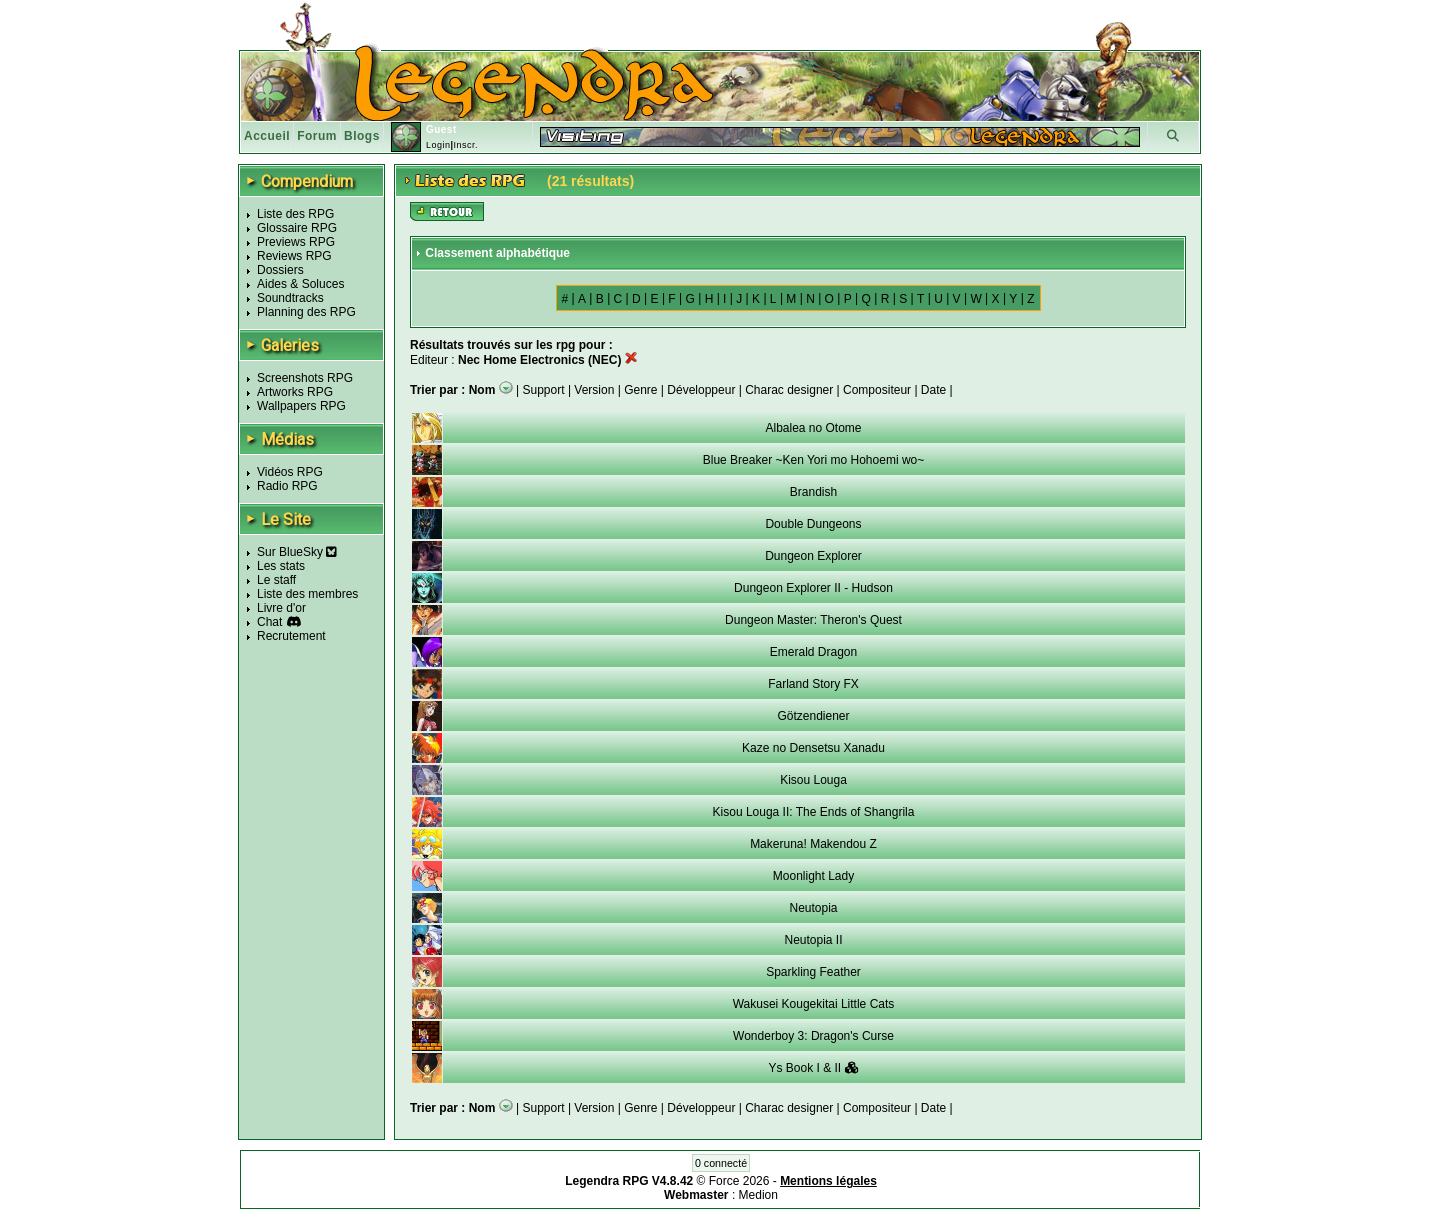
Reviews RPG (294, 256)
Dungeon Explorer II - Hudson (813, 588)
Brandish (813, 492)
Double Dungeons (813, 524)
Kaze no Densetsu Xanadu (813, 748)
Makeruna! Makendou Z (813, 844)
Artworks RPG (295, 392)
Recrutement (291, 636)
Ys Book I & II (813, 1068)
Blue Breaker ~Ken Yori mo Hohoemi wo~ (813, 460)
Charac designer (789, 390)
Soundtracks (290, 298)
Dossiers (280, 270)
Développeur (701, 390)
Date (933, 390)
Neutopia (813, 908)
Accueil (267, 136)
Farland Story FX (813, 684)
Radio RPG (287, 486)
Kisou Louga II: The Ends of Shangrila (814, 812)
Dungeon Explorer (813, 556)
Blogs (362, 136)
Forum (317, 136)
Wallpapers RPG (301, 406)
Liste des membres (307, 594)
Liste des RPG (295, 214)
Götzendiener (813, 716)
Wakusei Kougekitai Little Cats (814, 1004)
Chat (269, 622)
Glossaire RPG (297, 228)
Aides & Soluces (300, 284)
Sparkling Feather (813, 972)
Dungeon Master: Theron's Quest (813, 620)
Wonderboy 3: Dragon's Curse (813, 1036)
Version (594, 390)
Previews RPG (296, 242)
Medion (758, 1195)
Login (438, 145)
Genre (640, 390)
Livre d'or (281, 608)
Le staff (276, 580)
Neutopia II (813, 940)
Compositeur (877, 390)
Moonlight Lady (813, 876)
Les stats (281, 566)
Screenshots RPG (305, 378)
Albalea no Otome (813, 428)
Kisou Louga (813, 780)
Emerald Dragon (813, 652)
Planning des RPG (306, 312)
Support (544, 390)
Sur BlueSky (297, 552)
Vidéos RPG (290, 472)
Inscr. (465, 145)
